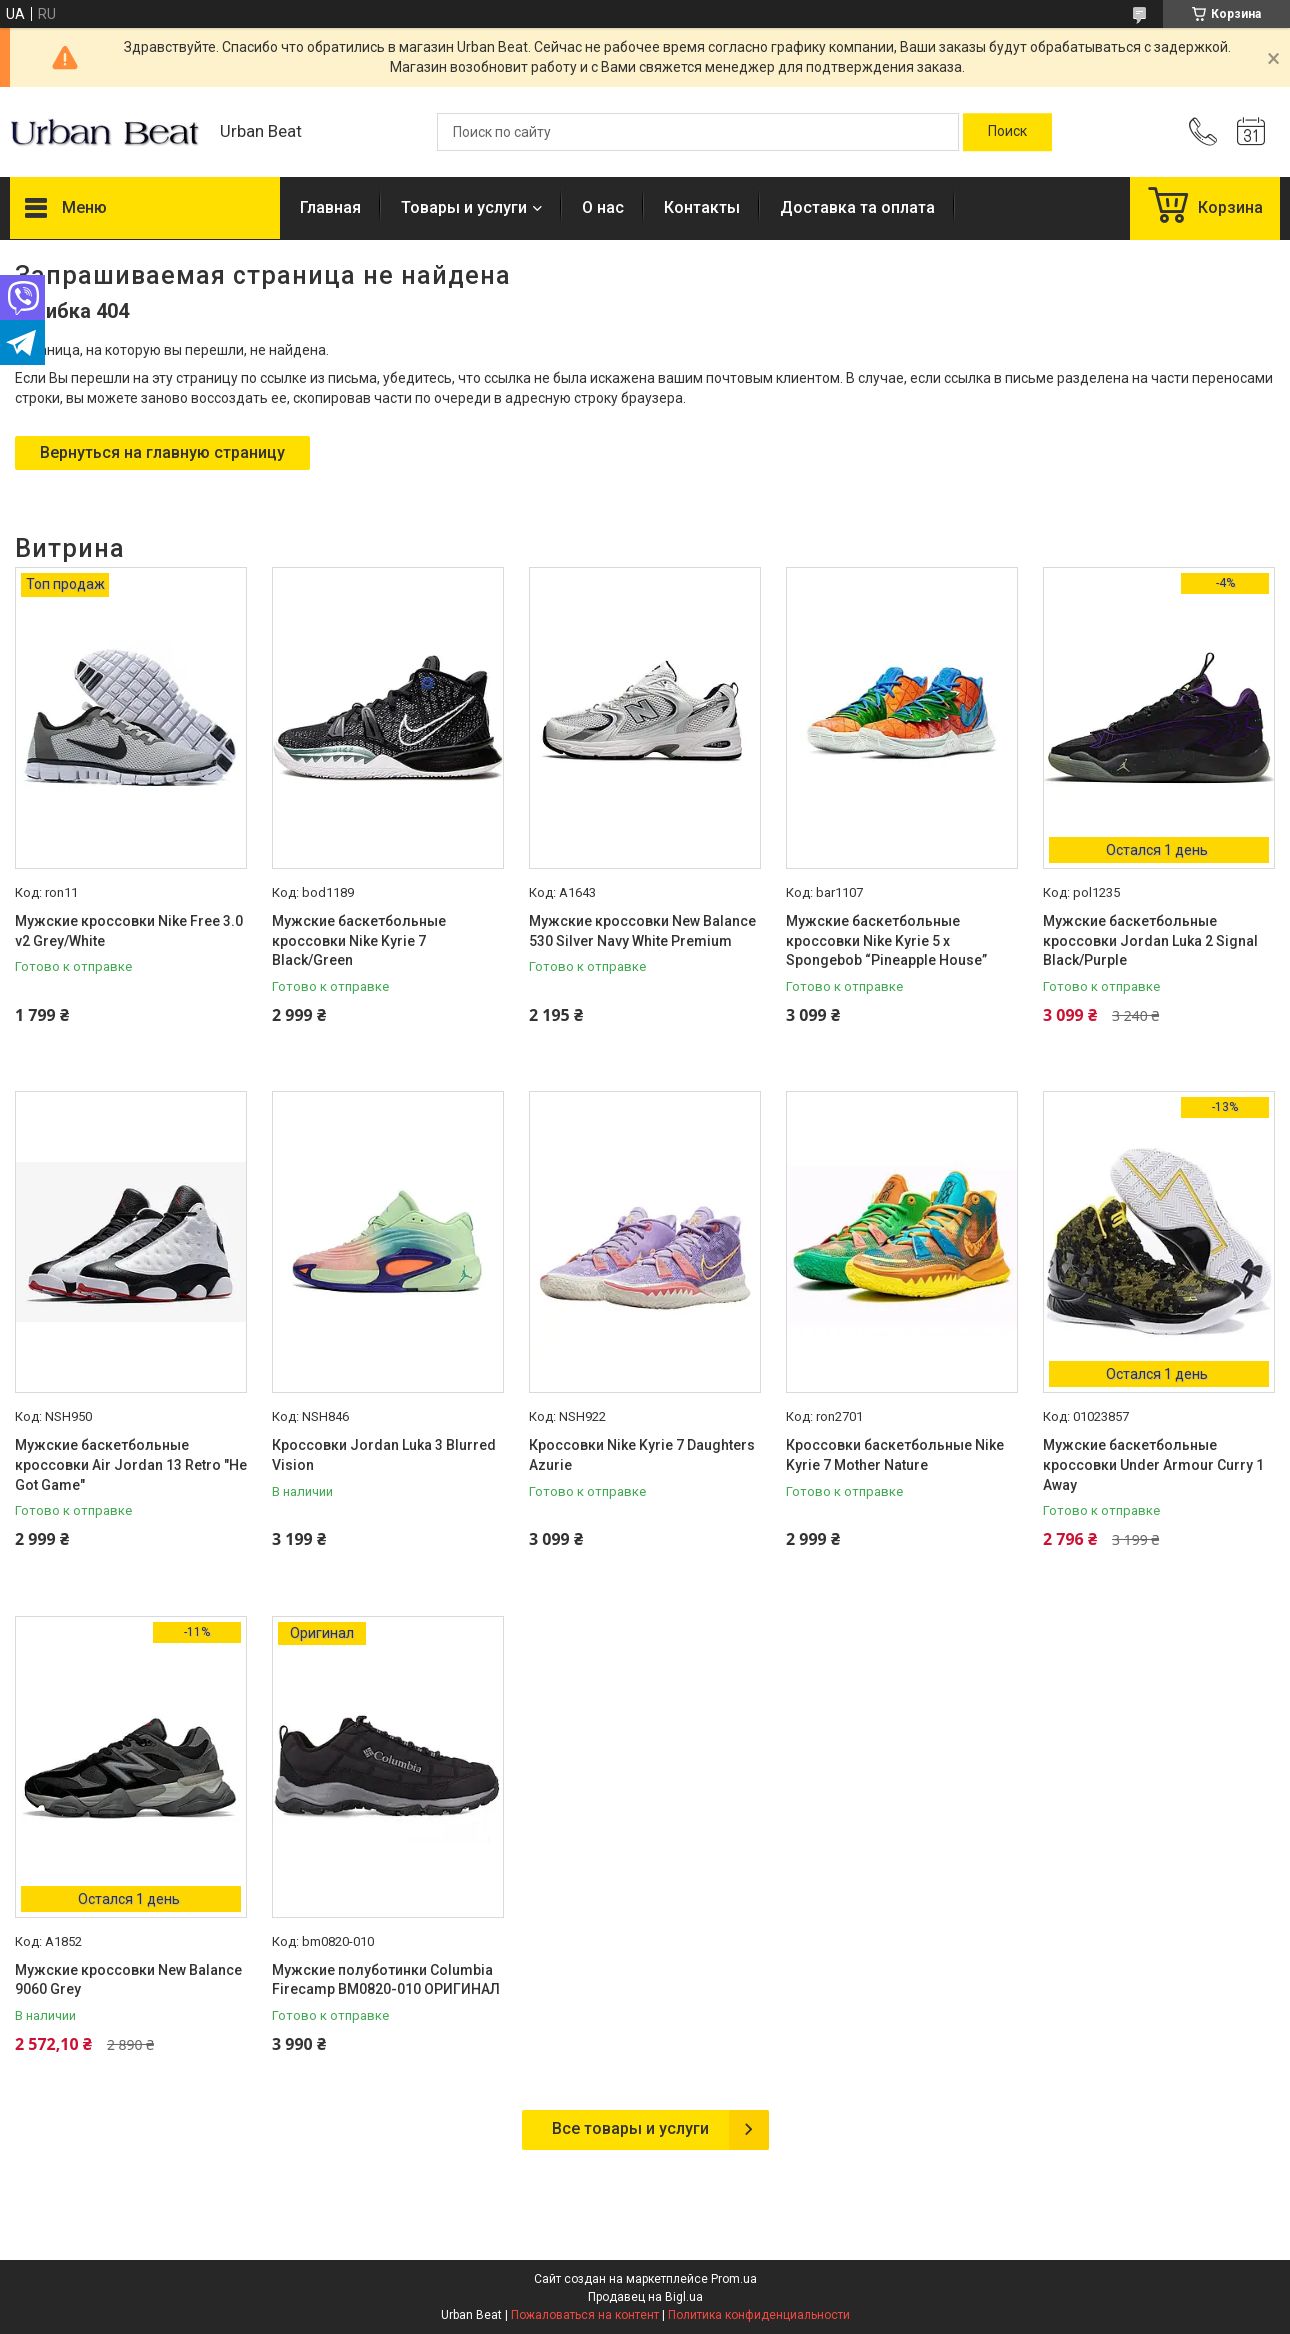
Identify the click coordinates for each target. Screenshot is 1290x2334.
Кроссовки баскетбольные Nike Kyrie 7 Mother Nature (895, 1455)
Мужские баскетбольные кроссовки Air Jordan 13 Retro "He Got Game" (131, 1464)
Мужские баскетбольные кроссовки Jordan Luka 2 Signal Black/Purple (1150, 940)
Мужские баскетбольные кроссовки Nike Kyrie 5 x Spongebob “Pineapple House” (886, 940)
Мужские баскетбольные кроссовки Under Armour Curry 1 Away (1153, 1464)
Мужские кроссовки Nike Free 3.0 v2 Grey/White (129, 931)
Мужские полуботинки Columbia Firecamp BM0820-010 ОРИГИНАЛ (386, 1980)
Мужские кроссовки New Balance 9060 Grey (128, 1980)
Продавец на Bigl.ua (645, 2297)
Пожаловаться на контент (585, 2315)
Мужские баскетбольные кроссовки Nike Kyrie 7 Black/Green (359, 940)
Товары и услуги (464, 207)
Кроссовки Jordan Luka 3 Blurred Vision (384, 1455)
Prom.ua (734, 2279)
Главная (330, 207)
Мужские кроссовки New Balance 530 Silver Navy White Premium (642, 931)
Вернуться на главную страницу (162, 452)
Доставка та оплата (857, 207)
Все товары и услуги (630, 2128)
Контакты (702, 207)
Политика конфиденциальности (759, 2315)
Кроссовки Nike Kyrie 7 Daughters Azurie (642, 1455)
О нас (603, 207)
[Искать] (1007, 132)
